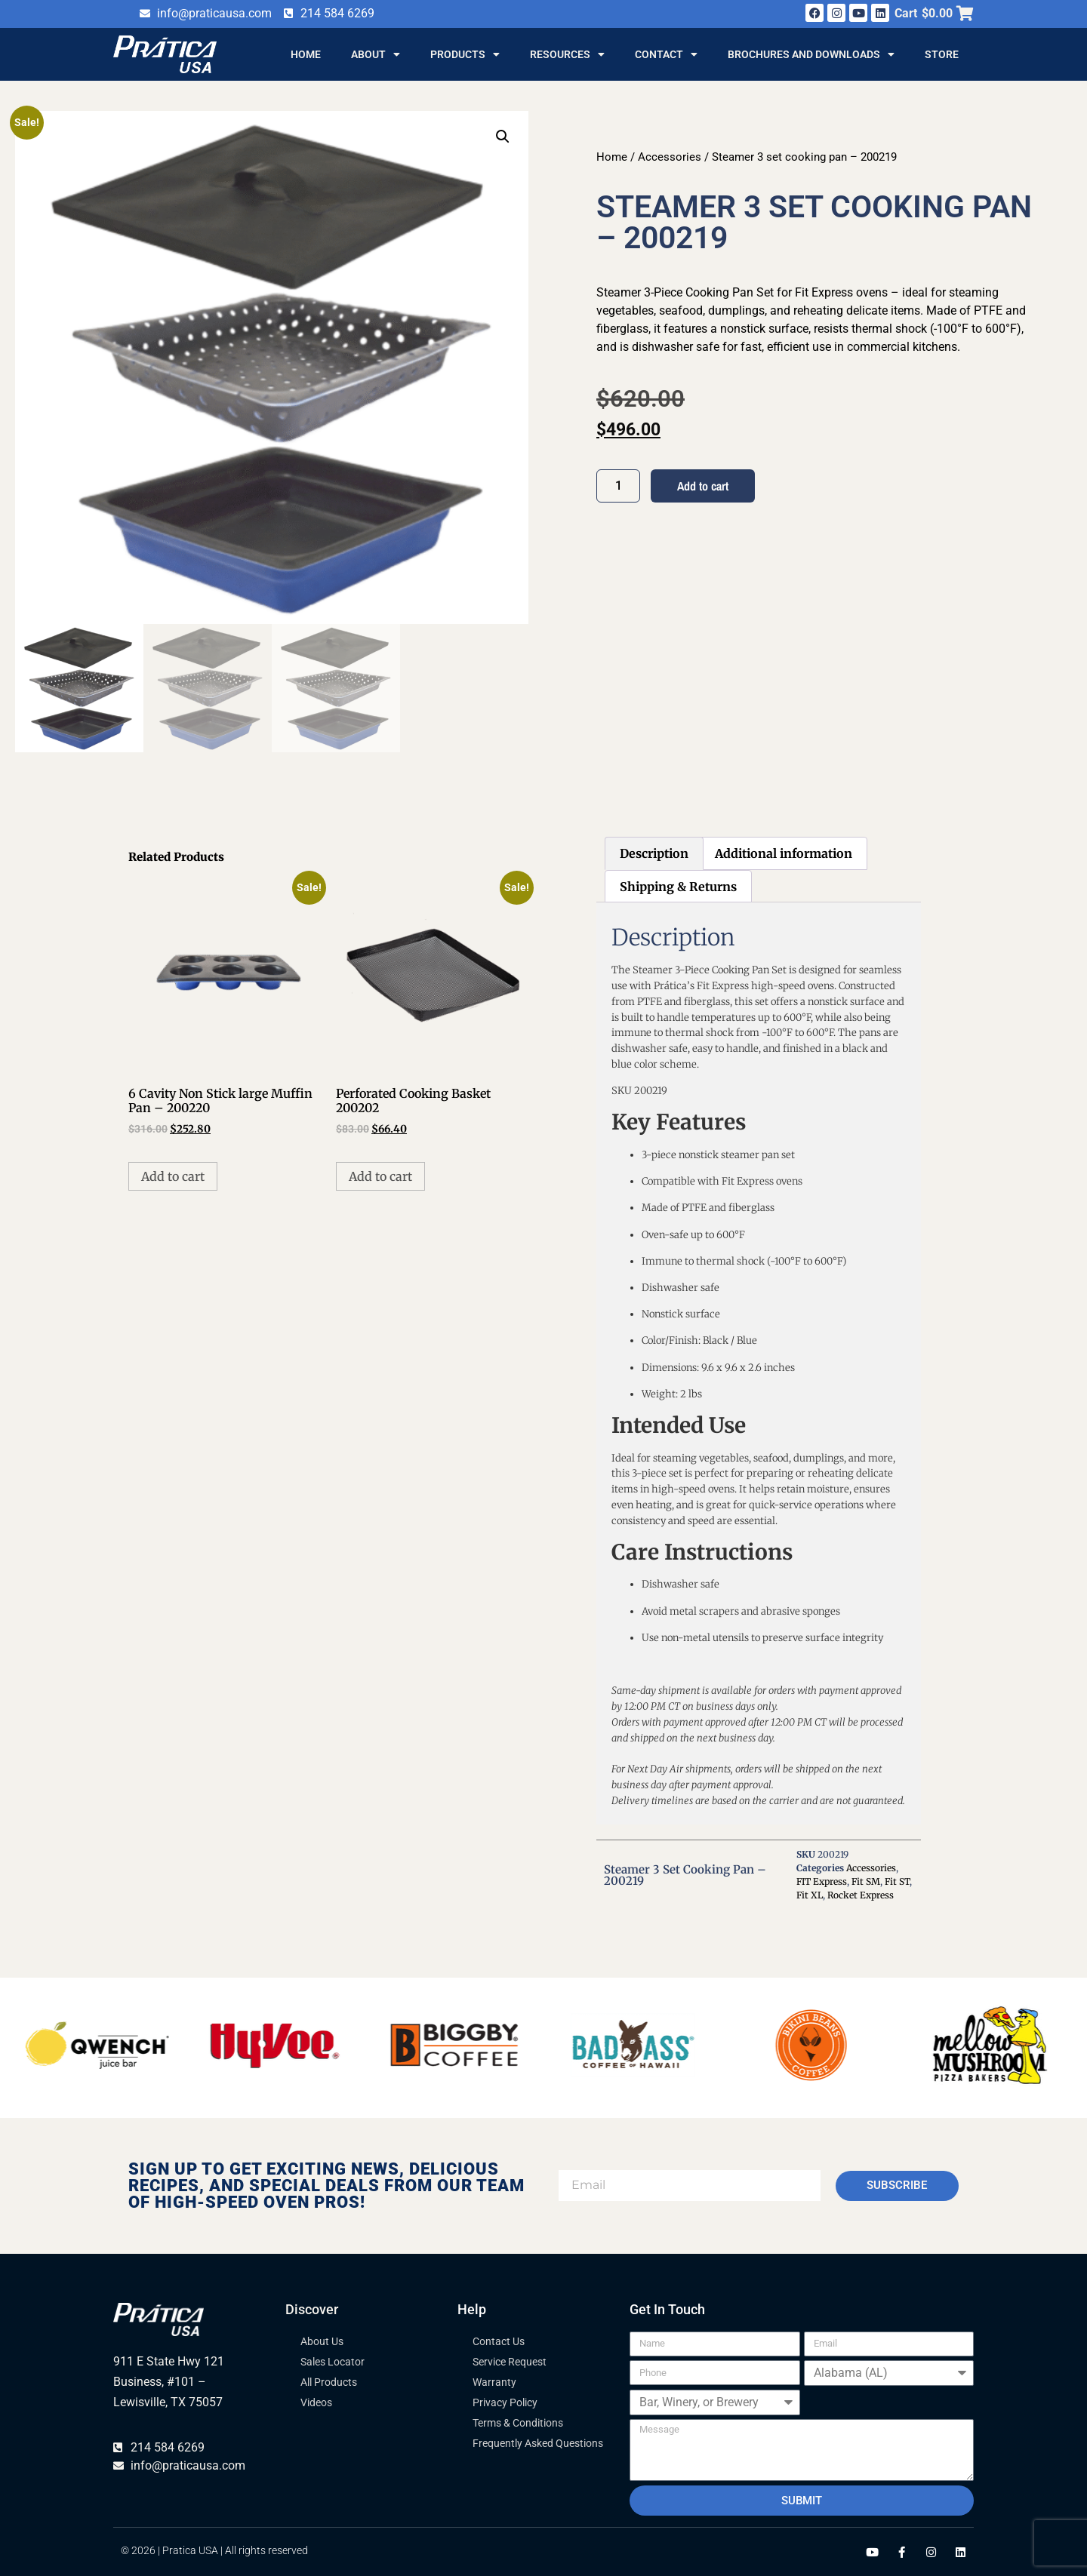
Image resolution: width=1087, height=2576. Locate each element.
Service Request (510, 2362)
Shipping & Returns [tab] (678, 886)
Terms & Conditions (518, 2423)
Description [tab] (654, 853)
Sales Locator (332, 2362)
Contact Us (499, 2341)
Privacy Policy (505, 2402)
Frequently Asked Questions (538, 2443)
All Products (328, 2382)
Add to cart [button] (173, 1176)
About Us (321, 2341)
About (375, 54)
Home (306, 54)
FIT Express (821, 1881)
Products (465, 54)
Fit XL (809, 1895)
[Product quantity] (618, 486)
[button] (502, 136)
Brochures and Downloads (811, 54)
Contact (666, 54)
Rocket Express (860, 1895)
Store (942, 54)
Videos (316, 2402)
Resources (567, 54)
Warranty (494, 2382)
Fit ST (897, 1881)
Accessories (669, 157)
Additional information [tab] (783, 853)
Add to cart (702, 486)
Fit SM (865, 1881)
